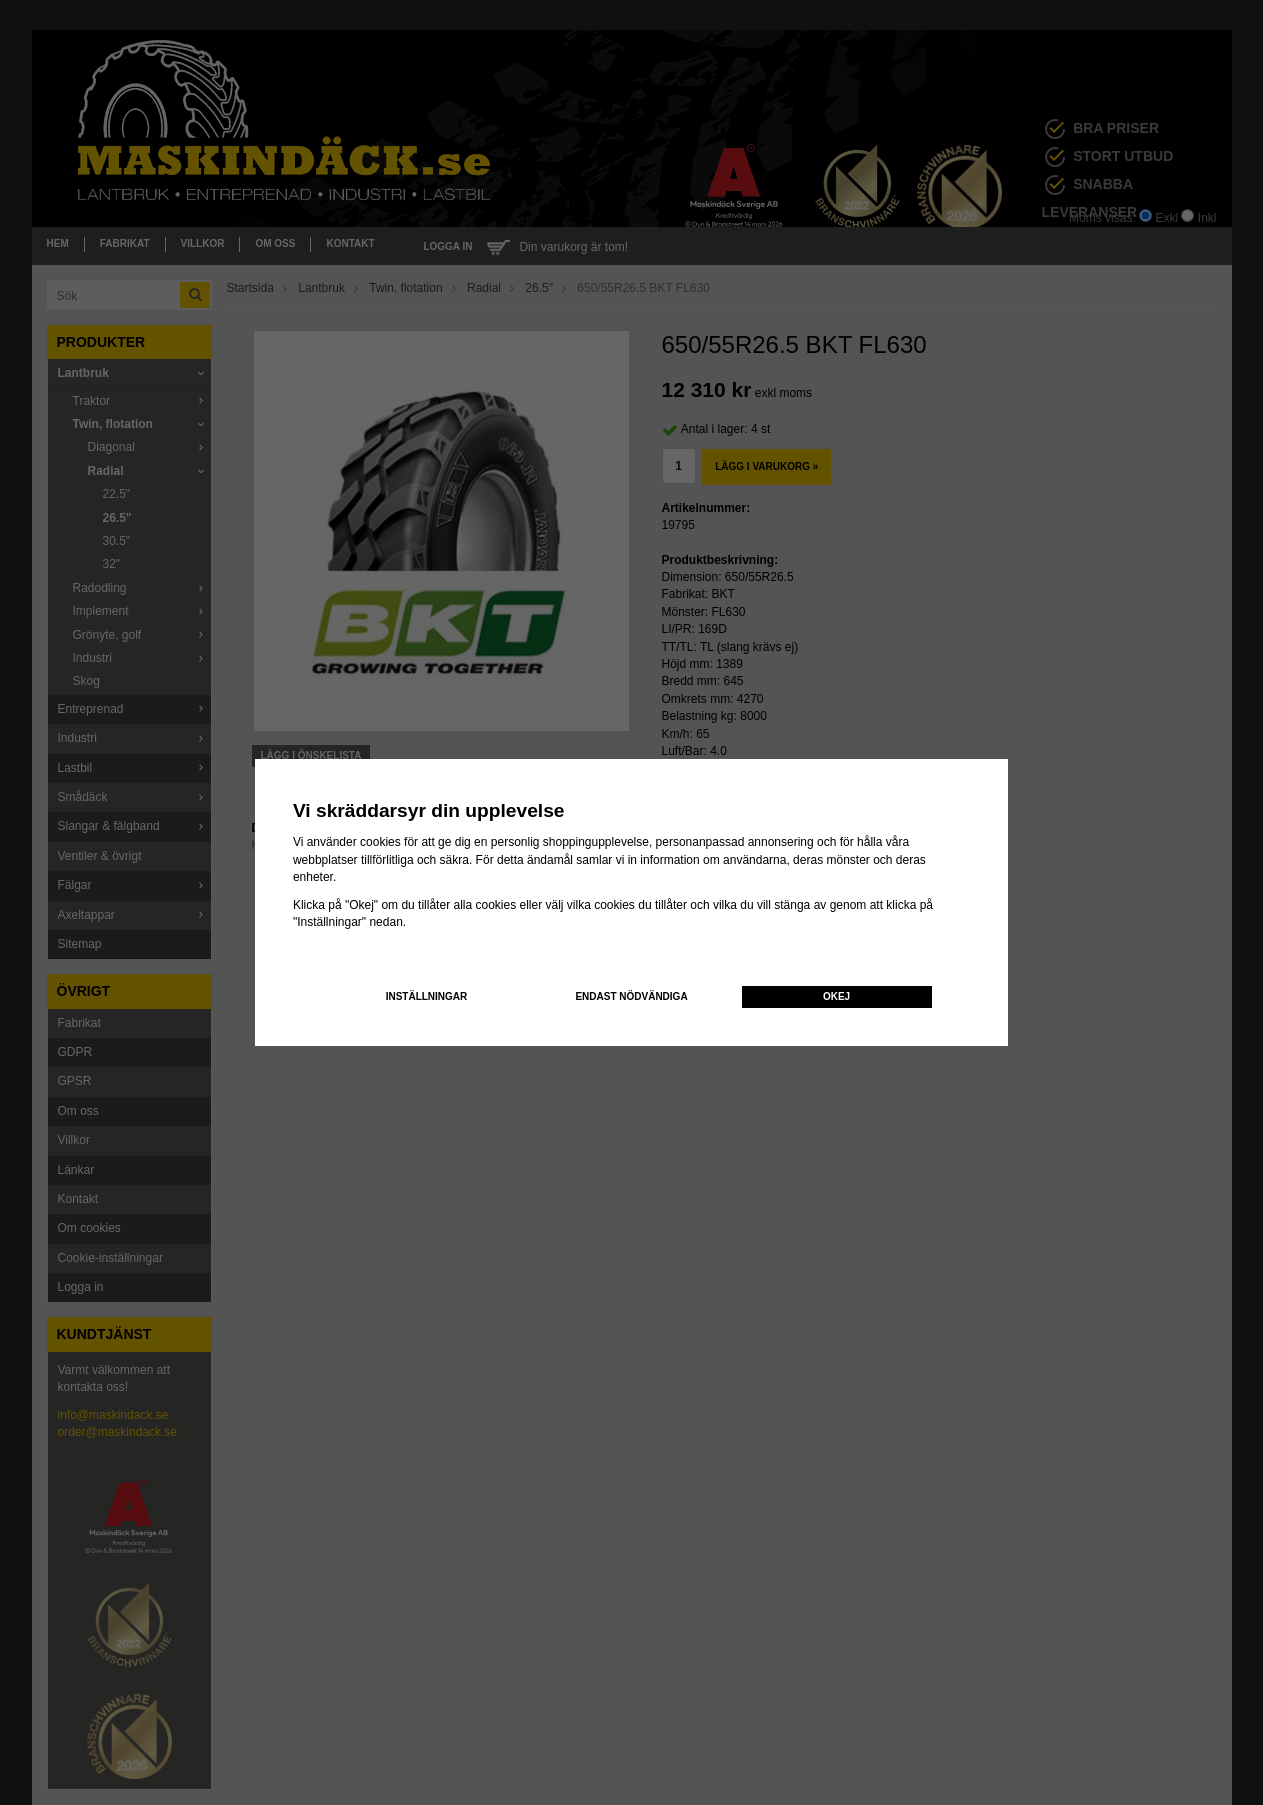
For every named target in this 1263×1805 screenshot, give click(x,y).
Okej (836, 996)
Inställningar (427, 996)
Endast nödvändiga (631, 996)
